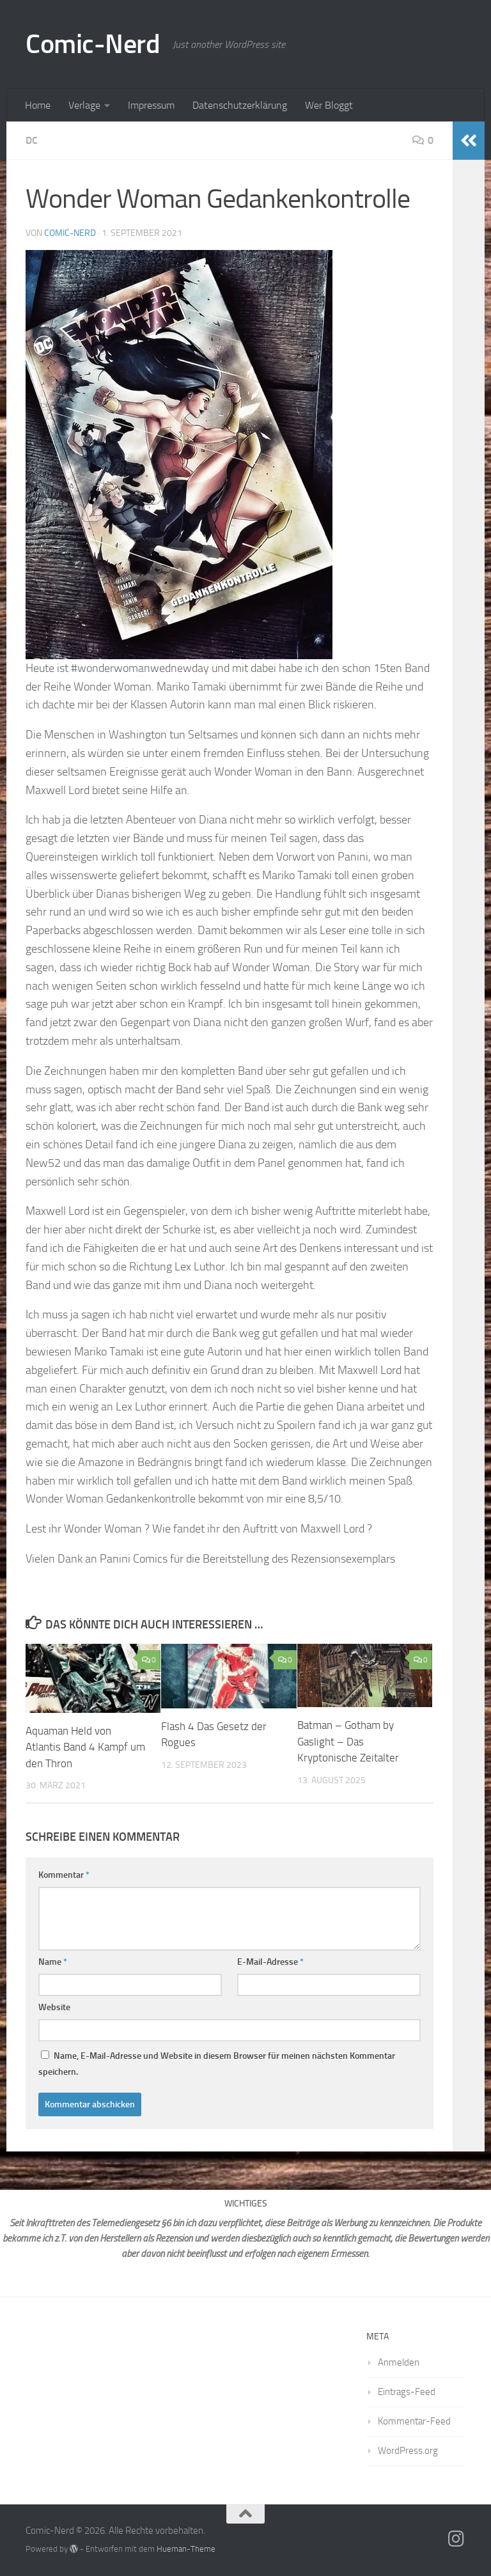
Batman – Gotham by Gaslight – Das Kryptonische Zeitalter (348, 1741)
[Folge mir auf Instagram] (456, 2539)
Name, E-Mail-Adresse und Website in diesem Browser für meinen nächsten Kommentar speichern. (216, 2063)
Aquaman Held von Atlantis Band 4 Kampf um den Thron (85, 1747)
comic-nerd (70, 233)
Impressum (151, 105)
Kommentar (64, 1875)
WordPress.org (408, 2450)
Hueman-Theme (186, 2549)
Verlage (84, 105)
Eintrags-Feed (406, 2392)
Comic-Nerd (93, 44)
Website (54, 2007)
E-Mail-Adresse (270, 1961)
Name (52, 1961)
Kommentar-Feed (414, 2421)
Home (38, 105)
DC (32, 140)
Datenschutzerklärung (239, 105)
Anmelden (398, 2362)
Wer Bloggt (329, 105)
